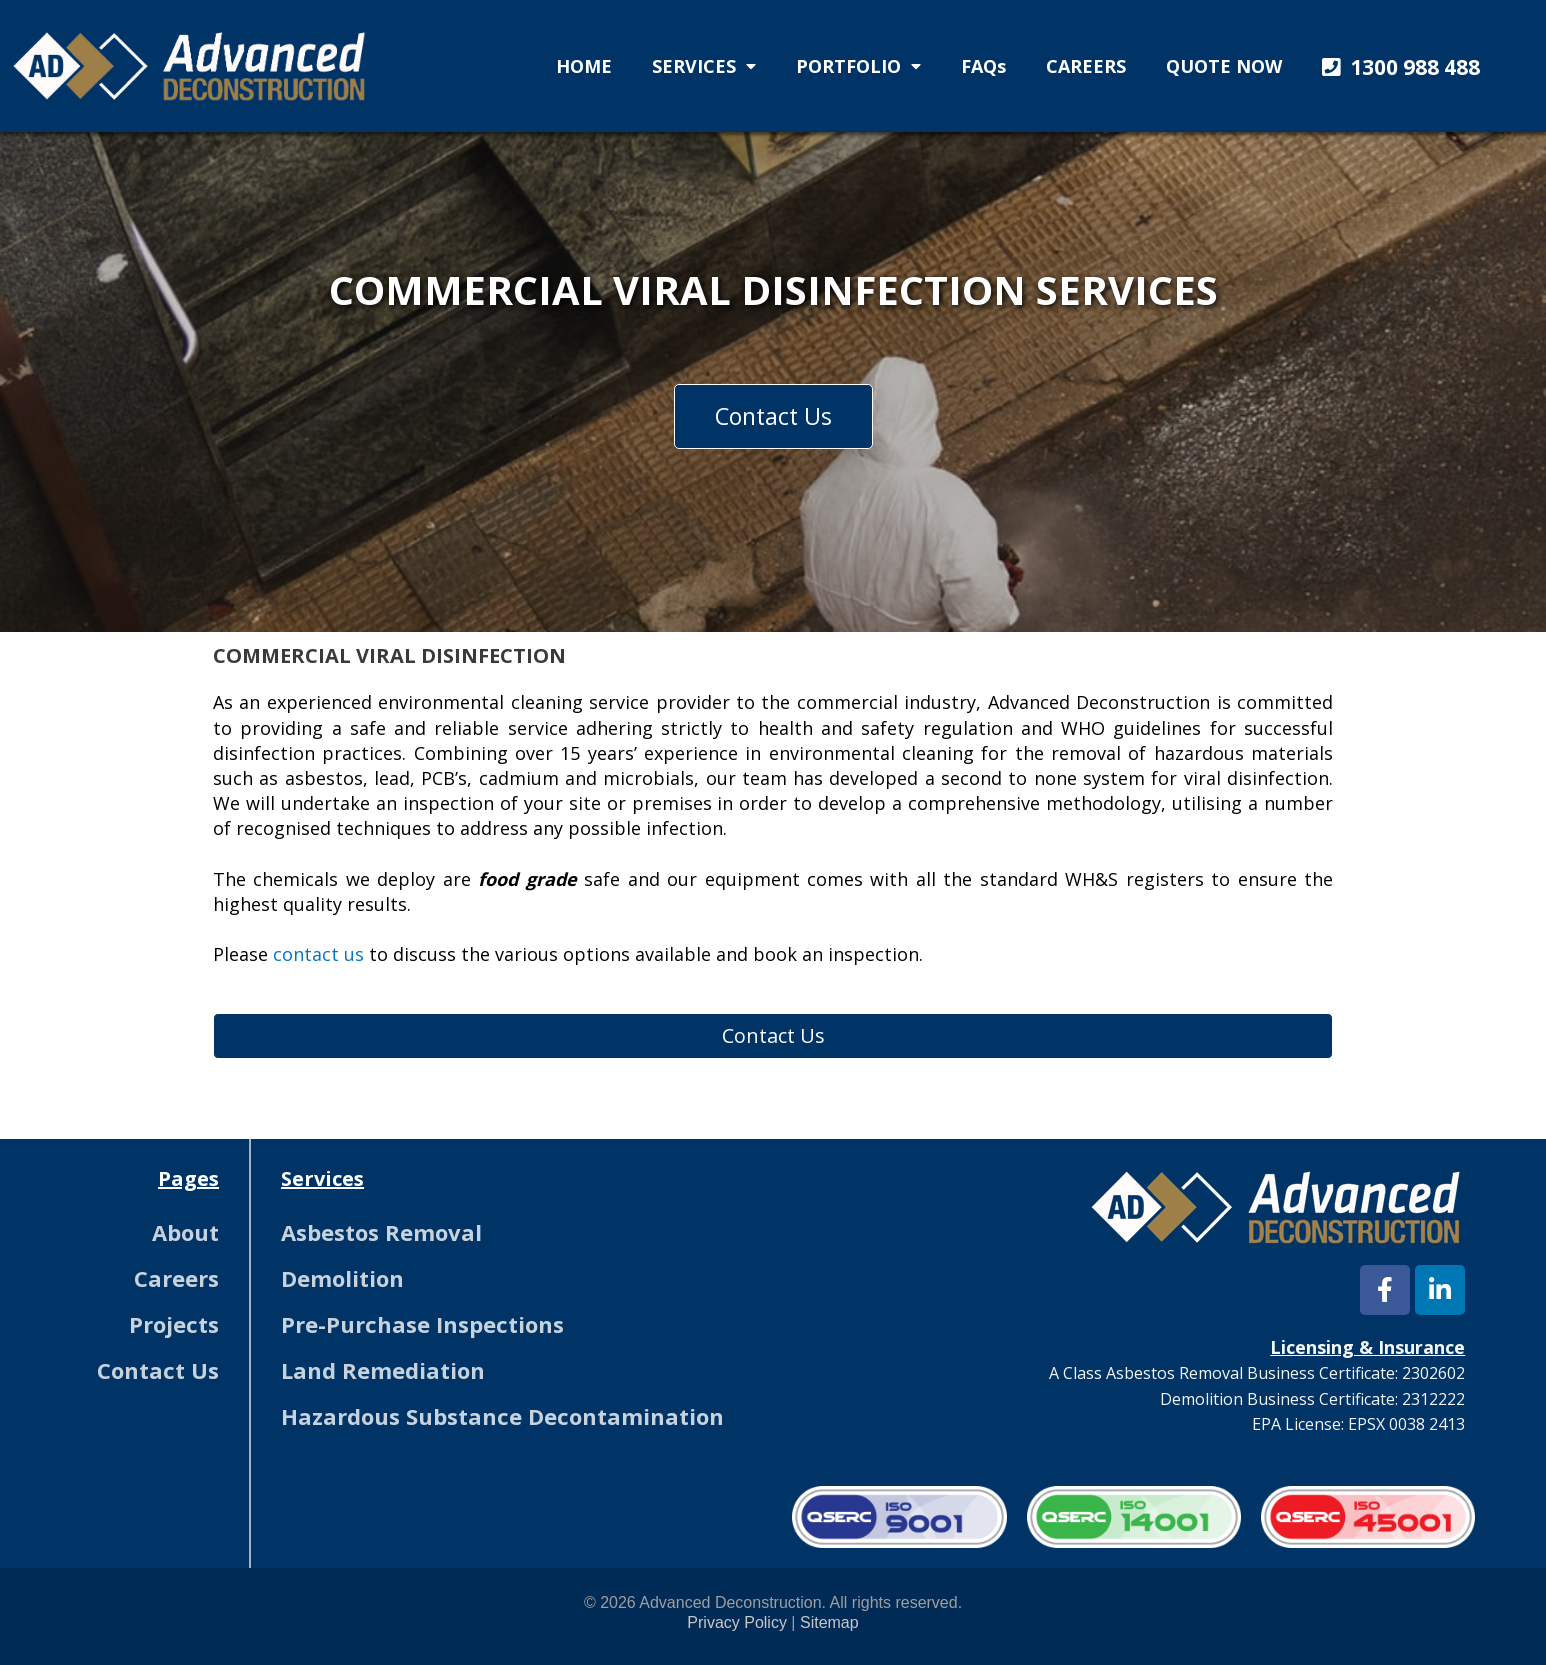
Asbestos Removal (381, 1232)
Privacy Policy (737, 1622)
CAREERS (1086, 66)
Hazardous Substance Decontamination (502, 1416)
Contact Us (158, 1370)
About (185, 1232)
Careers (176, 1278)
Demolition (342, 1278)
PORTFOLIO (858, 66)
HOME (584, 66)
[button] (1396, 68)
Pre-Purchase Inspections (422, 1324)
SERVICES (704, 66)
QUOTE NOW (1224, 66)
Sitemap (829, 1622)
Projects (174, 1324)
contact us (318, 954)
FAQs (983, 66)
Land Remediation (383, 1370)
